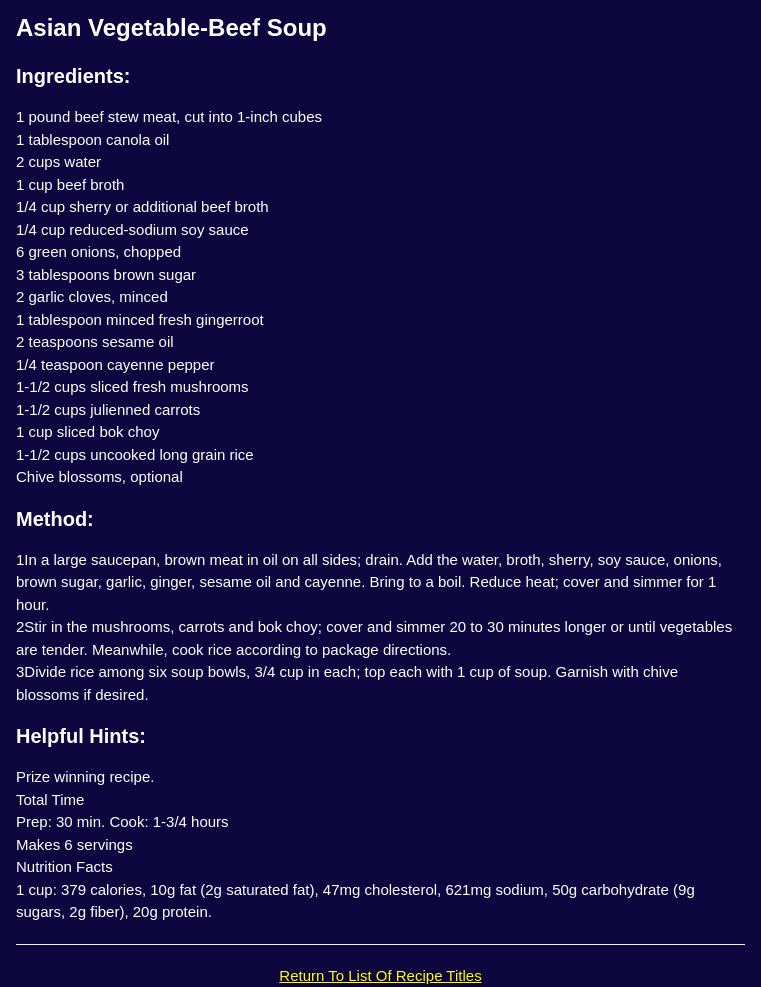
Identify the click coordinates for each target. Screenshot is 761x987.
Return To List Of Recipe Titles (380, 975)
